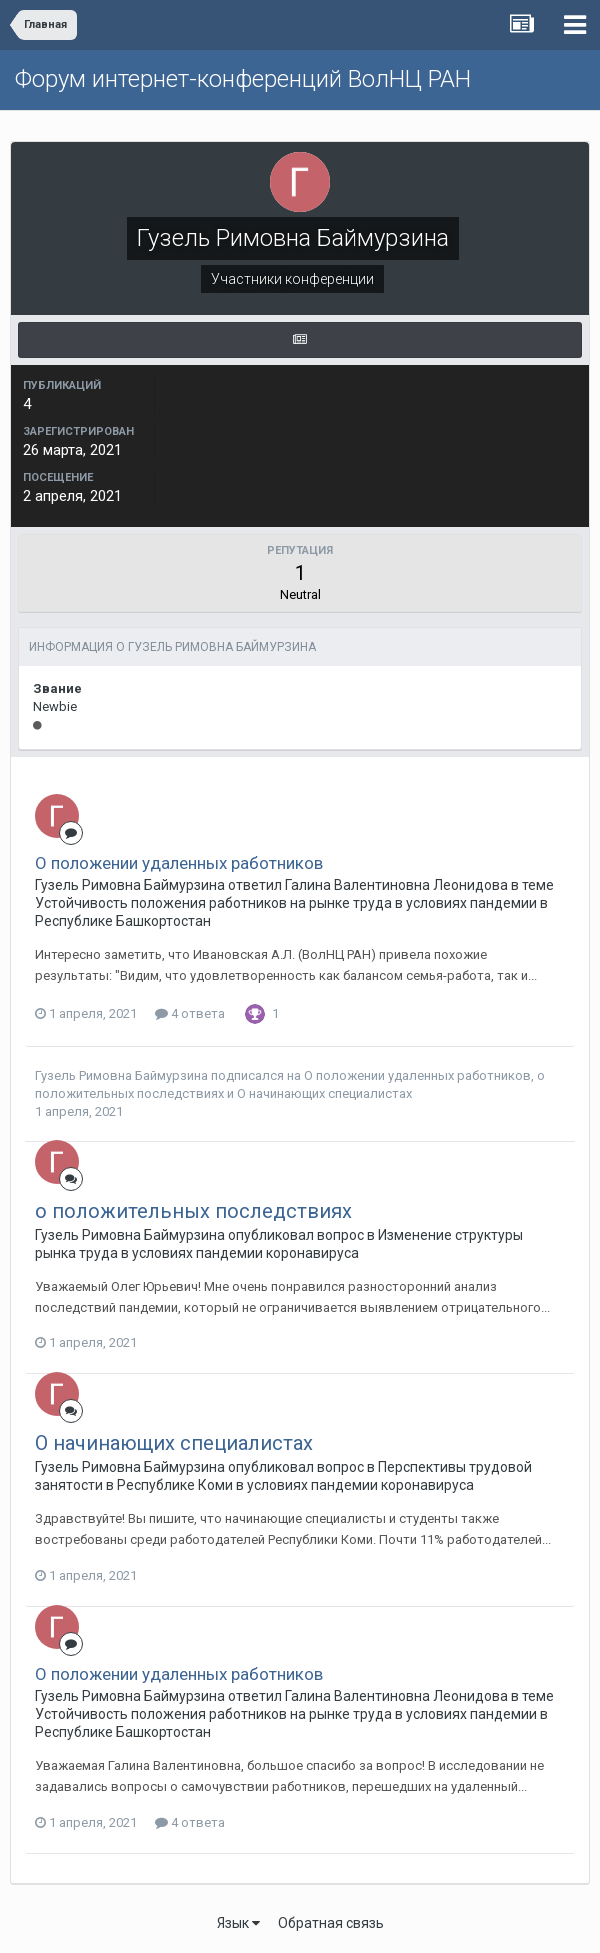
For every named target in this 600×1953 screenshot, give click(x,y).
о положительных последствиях (193, 1211)
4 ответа (190, 1013)
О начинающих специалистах (324, 1093)
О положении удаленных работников (179, 863)
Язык (238, 1923)
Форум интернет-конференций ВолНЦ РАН (243, 79)
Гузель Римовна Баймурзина (123, 1075)
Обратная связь (331, 1923)
